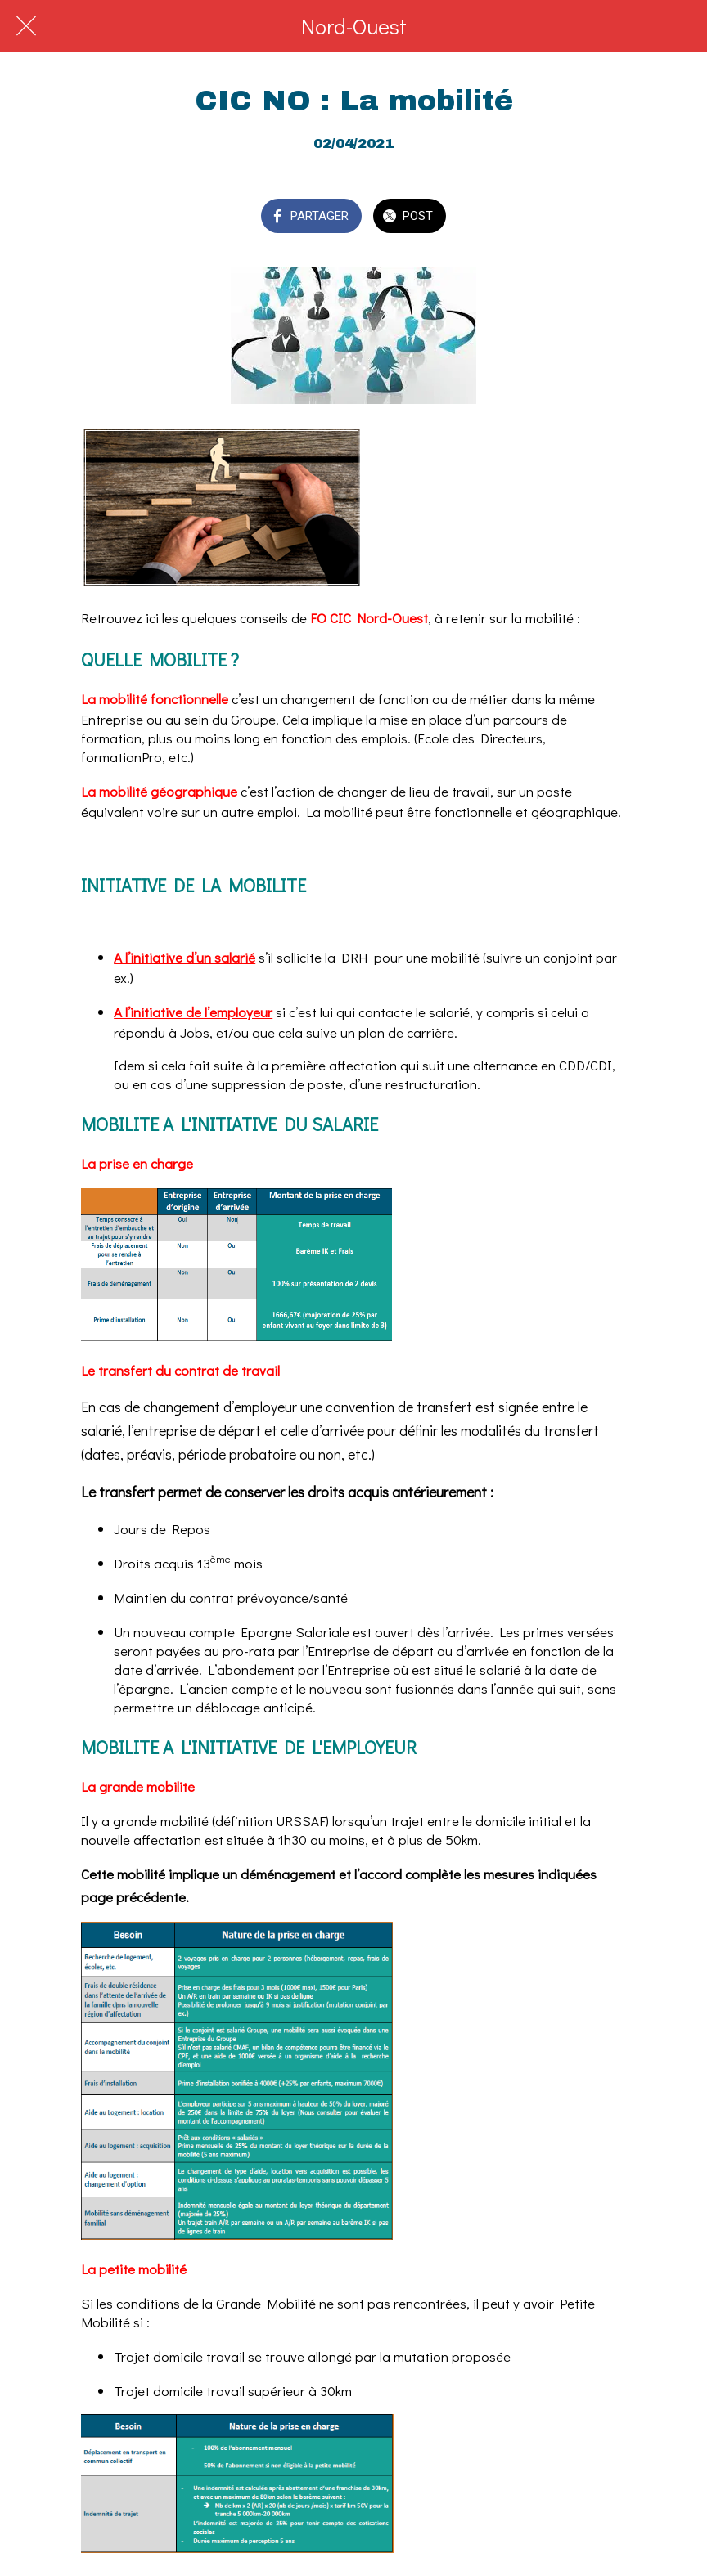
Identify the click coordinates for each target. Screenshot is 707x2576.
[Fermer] (26, 26)
